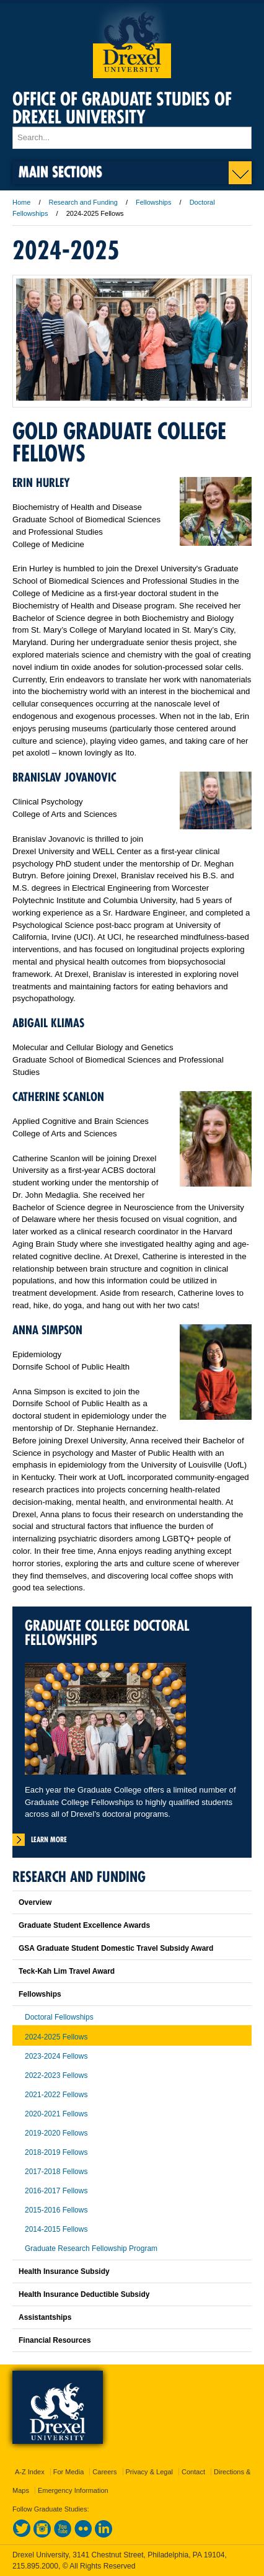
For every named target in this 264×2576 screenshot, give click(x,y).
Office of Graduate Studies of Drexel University (122, 107)
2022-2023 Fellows (56, 2075)
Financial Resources (55, 2340)
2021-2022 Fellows (56, 2094)
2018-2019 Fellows (56, 2152)
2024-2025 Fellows (56, 2037)
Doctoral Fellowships (59, 2017)
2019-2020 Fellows (56, 2133)
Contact (193, 2472)
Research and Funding (84, 202)
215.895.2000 (35, 2566)
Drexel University (132, 40)
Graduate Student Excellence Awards (84, 1925)
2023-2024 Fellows (56, 2056)
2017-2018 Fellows (56, 2171)
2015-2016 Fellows (56, 2210)
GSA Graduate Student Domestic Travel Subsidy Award (116, 1948)
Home (21, 202)
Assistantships (45, 2317)
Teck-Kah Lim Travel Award (67, 1971)
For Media (68, 2472)
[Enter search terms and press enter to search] (132, 138)
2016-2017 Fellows (56, 2190)
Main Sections (60, 171)
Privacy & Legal (149, 2472)
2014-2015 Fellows (56, 2229)
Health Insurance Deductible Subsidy (84, 2294)
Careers (104, 2472)
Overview (35, 1902)
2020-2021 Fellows (56, 2114)
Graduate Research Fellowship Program (91, 2248)
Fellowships (153, 202)
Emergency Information (73, 2490)
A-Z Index (30, 2472)
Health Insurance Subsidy (64, 2271)
